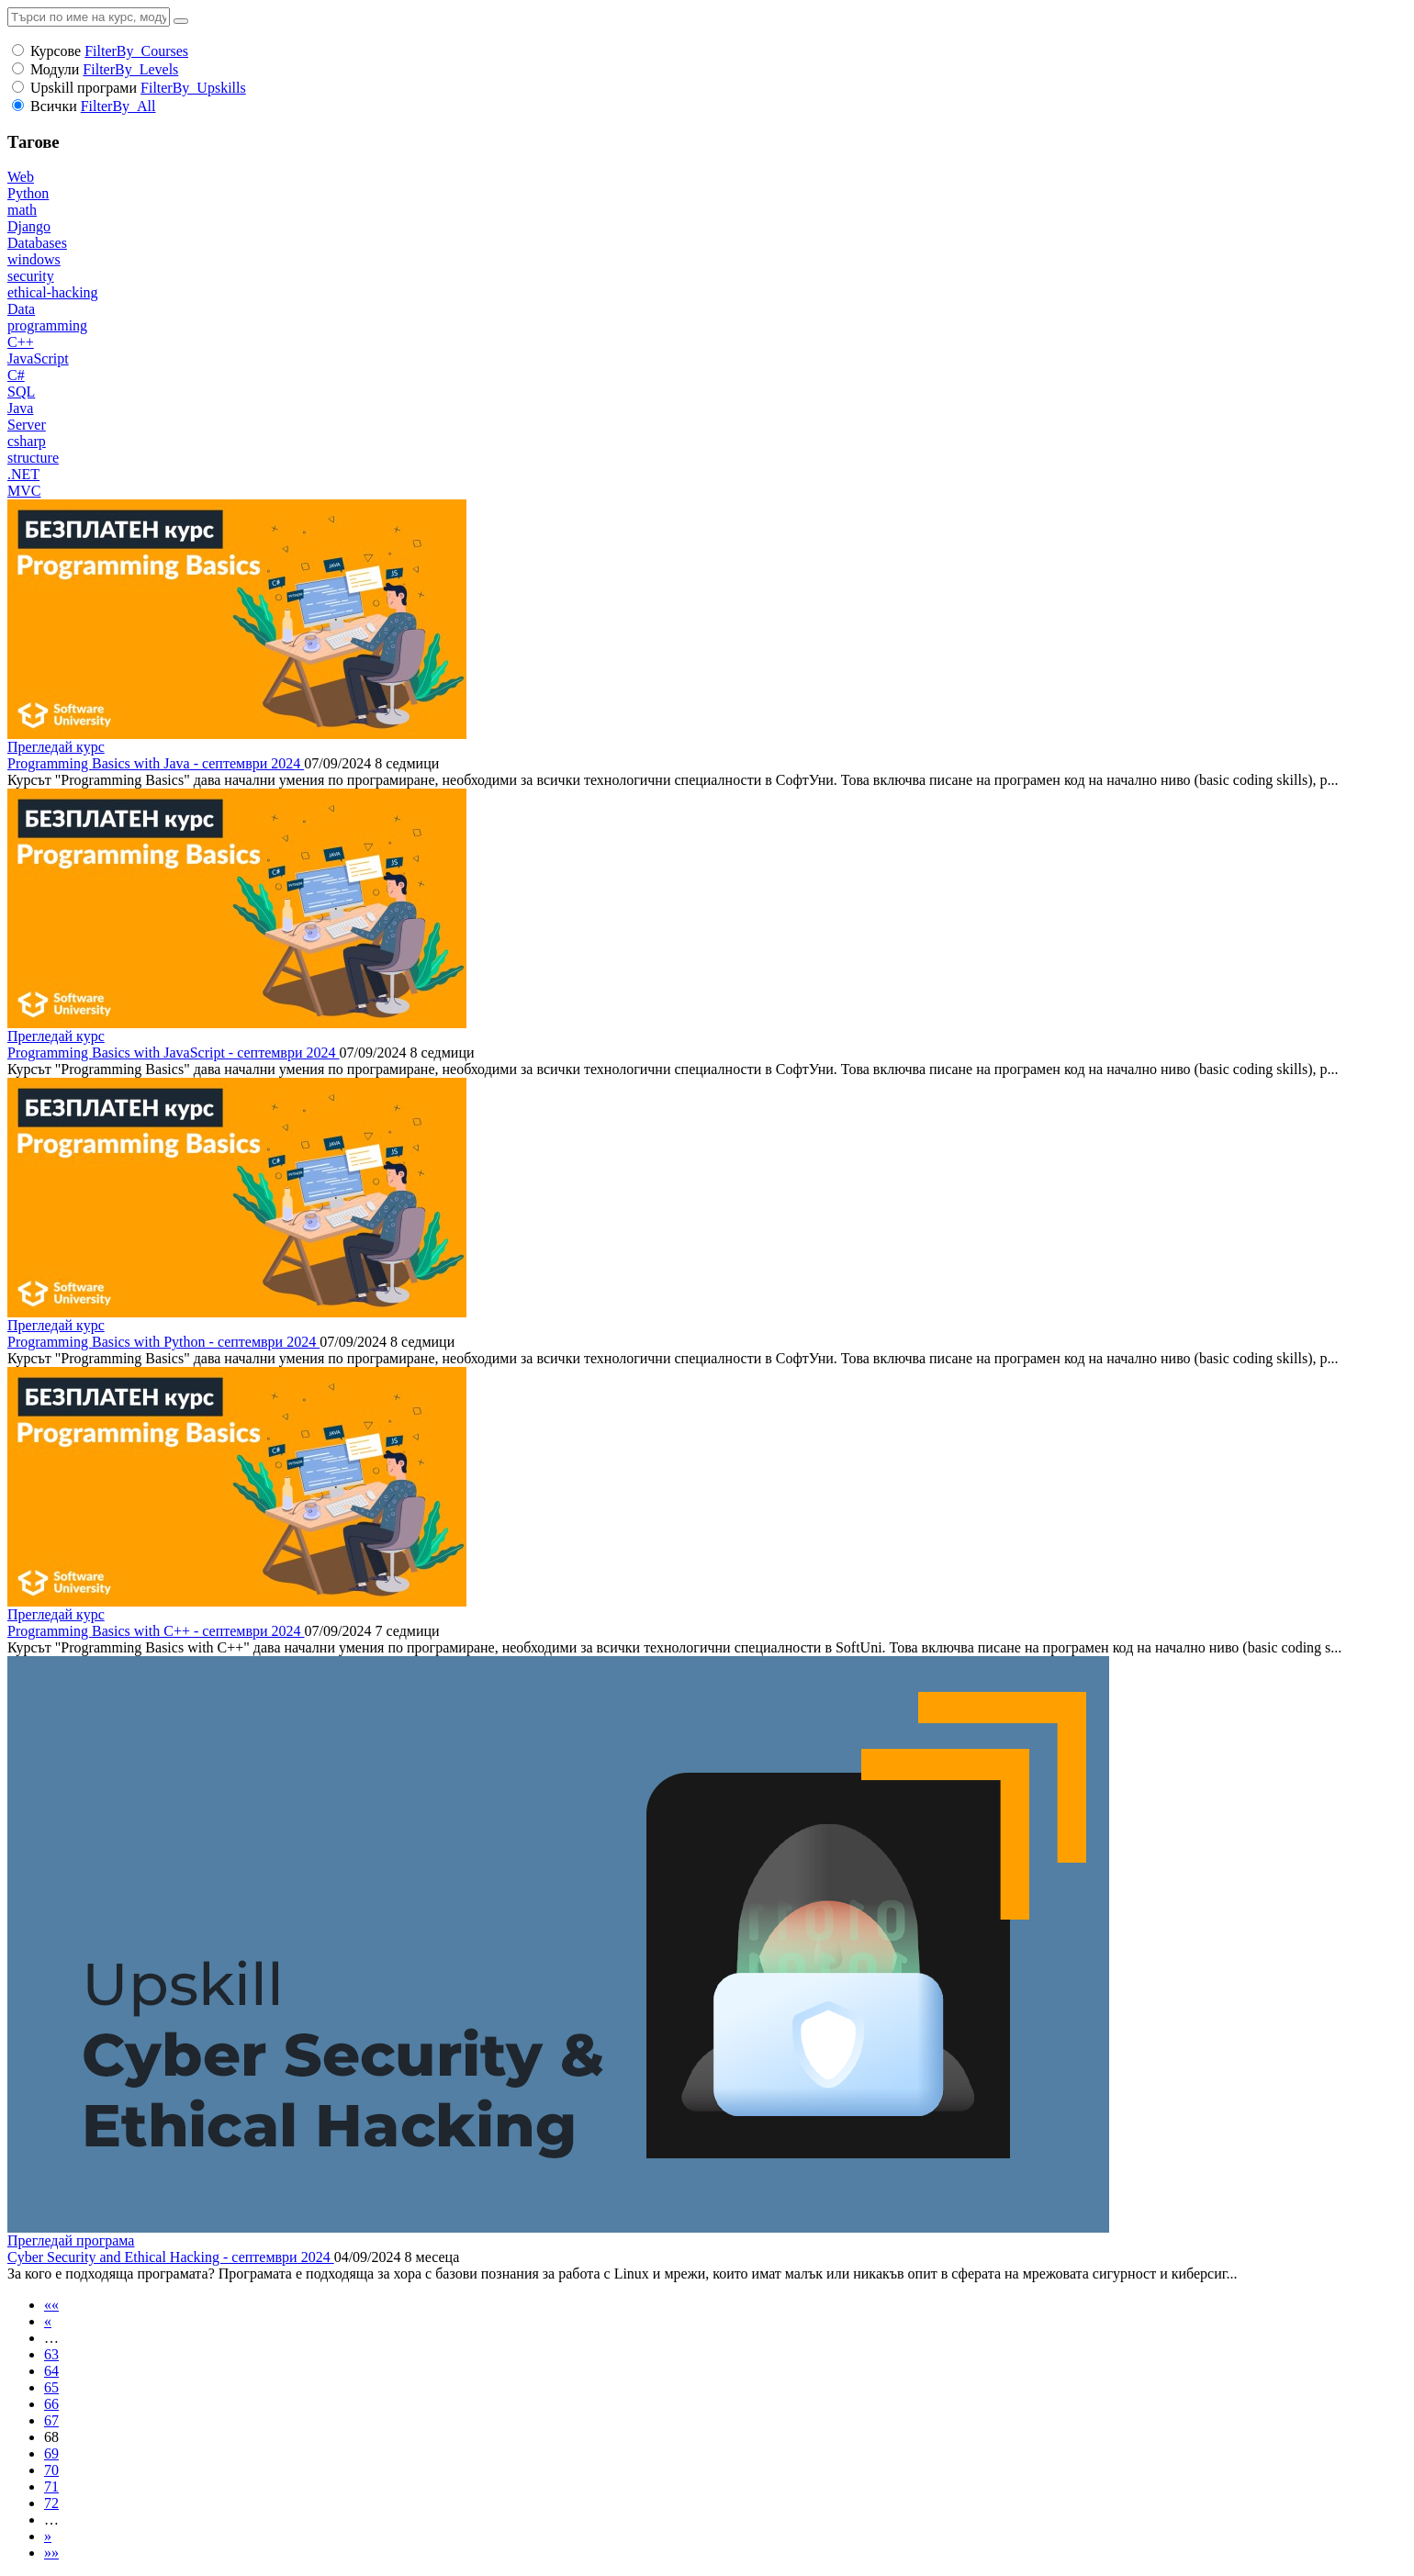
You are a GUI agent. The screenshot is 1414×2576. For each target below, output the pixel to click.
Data (21, 309)
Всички (53, 106)
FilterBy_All (118, 106)
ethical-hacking (52, 292)
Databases (37, 243)
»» (51, 2552)
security (30, 276)
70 (51, 2470)
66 (51, 2404)
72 (51, 2503)
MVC (23, 490)
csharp (26, 441)
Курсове (55, 51)
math (22, 210)
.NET (23, 474)
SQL (21, 391)
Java (20, 408)
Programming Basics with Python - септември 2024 (163, 1342)
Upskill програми (83, 87)
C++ (20, 342)
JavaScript (38, 358)
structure (33, 457)
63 (51, 2354)
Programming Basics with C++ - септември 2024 (156, 1631)
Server (26, 424)
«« (51, 2305)
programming (47, 325)
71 (51, 2486)
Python (28, 193)
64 (51, 2371)
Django (28, 226)
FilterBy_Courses (136, 51)
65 (51, 2387)
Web (20, 177)
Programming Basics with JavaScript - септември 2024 (173, 1052)
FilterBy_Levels (130, 69)
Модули (54, 69)
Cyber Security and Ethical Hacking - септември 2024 (170, 2257)
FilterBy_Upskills (193, 87)
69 (51, 2453)
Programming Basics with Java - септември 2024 (155, 763)
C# (16, 375)
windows (34, 259)
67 (51, 2420)
